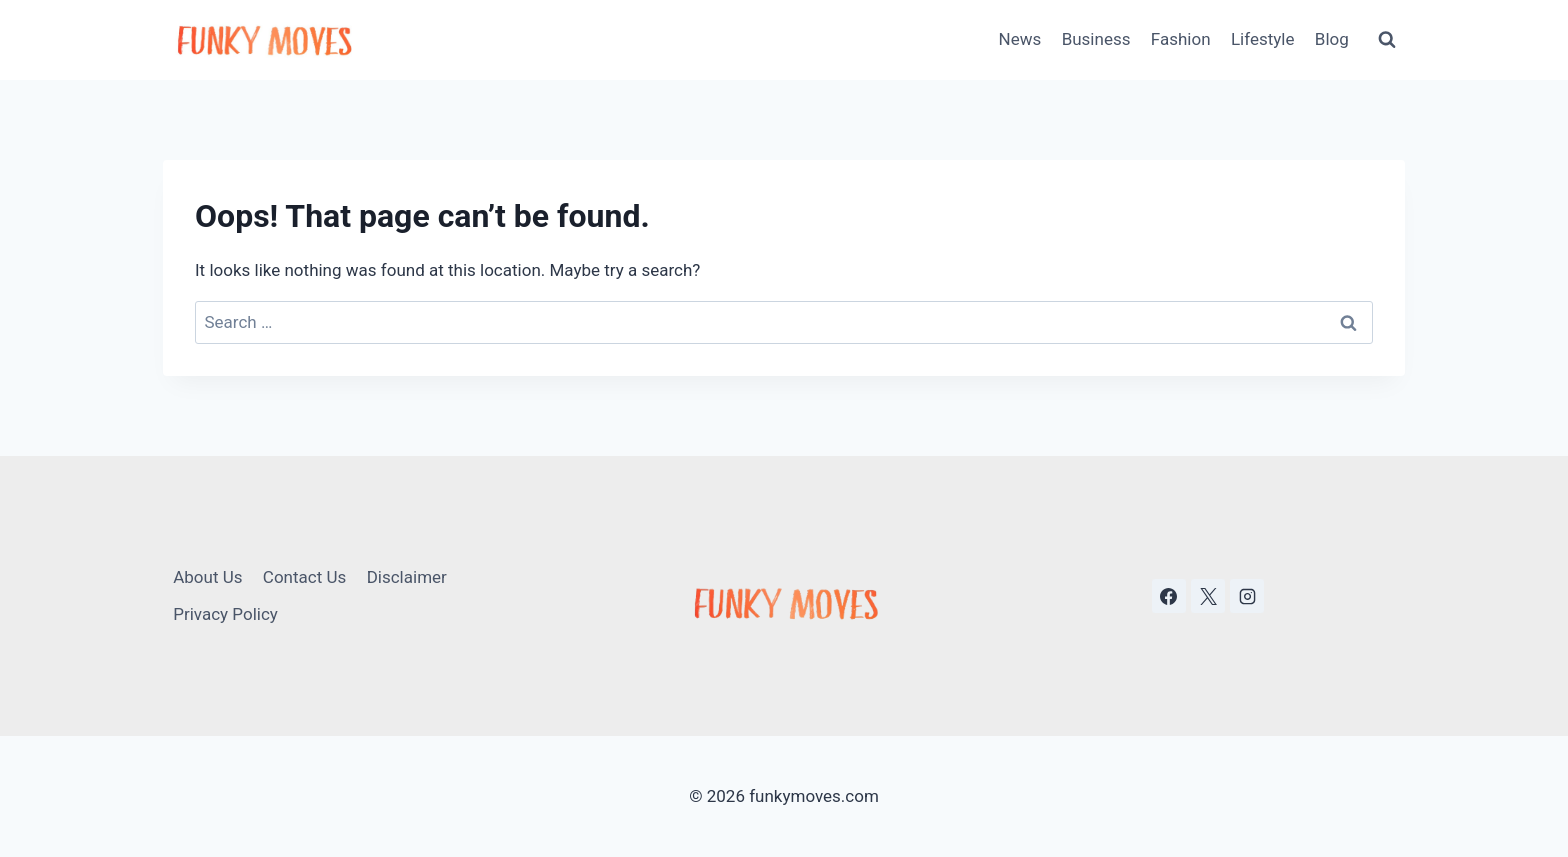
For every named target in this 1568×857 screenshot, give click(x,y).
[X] (1208, 596)
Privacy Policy (225, 614)
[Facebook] (1169, 596)
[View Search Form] (1387, 40)
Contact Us (304, 577)
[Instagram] (1247, 596)
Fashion (1181, 39)
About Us (207, 577)
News (1020, 39)
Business (1096, 39)
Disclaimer (407, 577)
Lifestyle (1263, 39)
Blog (1332, 39)
